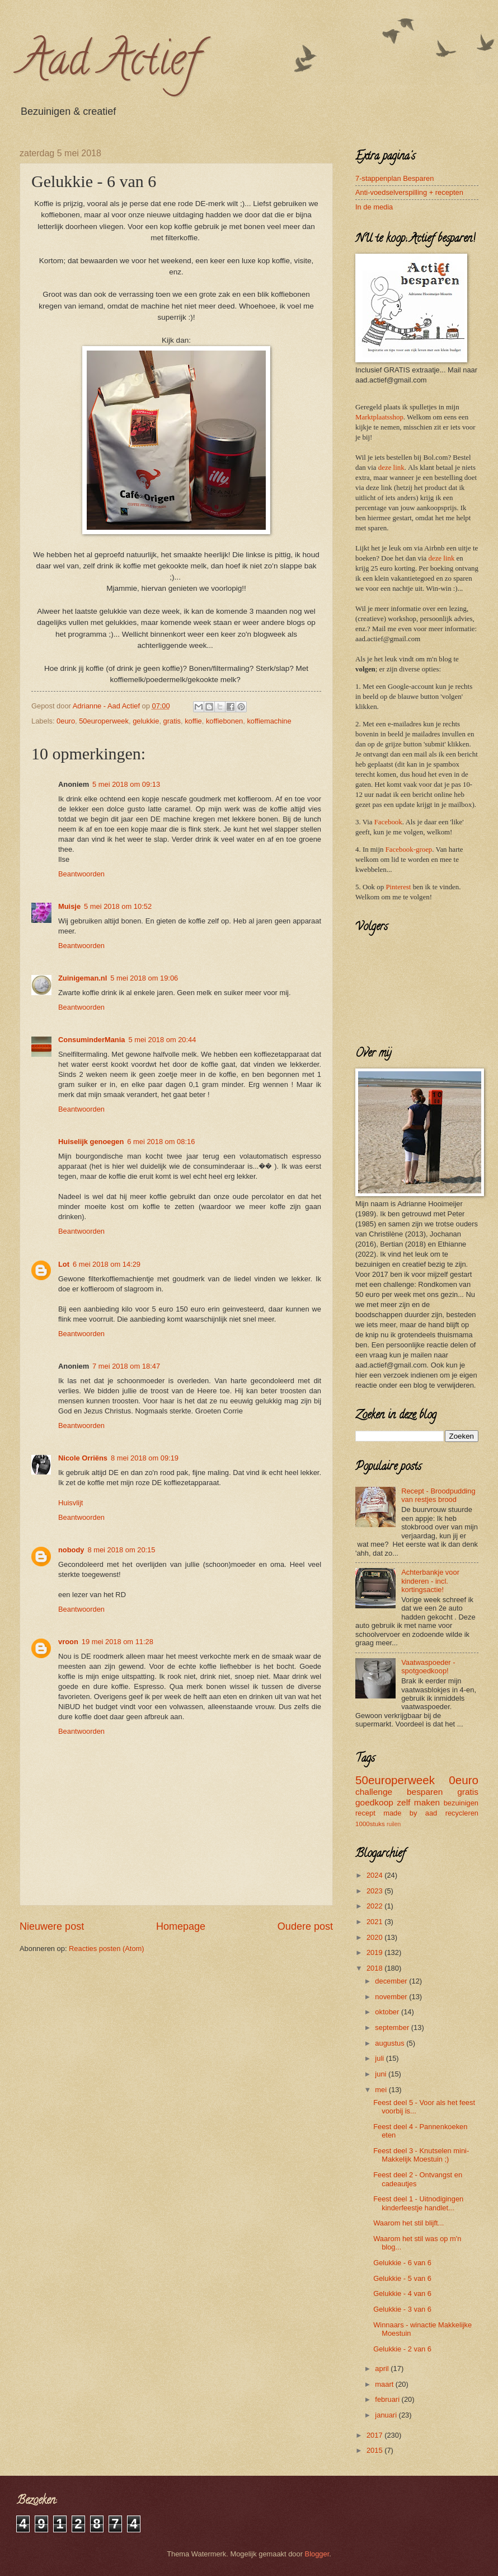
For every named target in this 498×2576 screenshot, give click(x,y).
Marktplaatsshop (379, 417)
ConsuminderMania (91, 1039)
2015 (375, 2450)
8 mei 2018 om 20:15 (121, 1550)
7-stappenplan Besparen (394, 178)
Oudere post (305, 1926)
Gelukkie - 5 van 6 (402, 2278)
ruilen (394, 1824)
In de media (374, 207)
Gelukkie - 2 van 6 (402, 2349)
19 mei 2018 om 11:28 (117, 1641)
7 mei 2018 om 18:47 (126, 1366)
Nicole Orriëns (82, 1458)
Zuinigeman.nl (82, 978)
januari (386, 2415)
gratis (172, 721)
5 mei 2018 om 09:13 (126, 784)
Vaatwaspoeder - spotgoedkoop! (428, 1666)
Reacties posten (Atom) (106, 1948)
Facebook (388, 822)
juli (380, 2058)
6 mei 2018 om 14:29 (106, 1264)
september (393, 2027)
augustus (390, 2043)
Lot (63, 1264)
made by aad (410, 1813)
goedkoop (374, 1802)
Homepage (180, 1926)
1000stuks (370, 1824)
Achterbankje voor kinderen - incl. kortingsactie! (430, 1581)
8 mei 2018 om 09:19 (144, 1458)
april (383, 2368)
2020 (375, 1937)
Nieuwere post (52, 1926)
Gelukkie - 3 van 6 (402, 2309)
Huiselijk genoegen (91, 1141)
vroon (68, 1641)
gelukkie (146, 721)
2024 (375, 1875)
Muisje (69, 906)
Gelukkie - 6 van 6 (402, 2262)
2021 (375, 1921)
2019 (375, 1952)
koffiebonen (224, 721)
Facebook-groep (409, 849)
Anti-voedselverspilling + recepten (409, 192)
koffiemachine (269, 721)
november (392, 1996)
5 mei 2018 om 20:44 (162, 1039)
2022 (375, 1906)
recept (365, 1813)
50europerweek (104, 721)
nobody (71, 1550)
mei (381, 2089)
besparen (425, 1791)
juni (381, 2074)
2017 (375, 2435)
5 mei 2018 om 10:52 (118, 906)
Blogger (317, 2554)
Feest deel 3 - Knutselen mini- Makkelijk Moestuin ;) (421, 2154)
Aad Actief (109, 64)
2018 (375, 1968)
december (392, 1981)
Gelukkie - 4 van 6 (402, 2293)
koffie (193, 721)
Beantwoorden (81, 874)
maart (385, 2384)
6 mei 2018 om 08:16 (161, 1141)
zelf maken (418, 1802)
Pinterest (398, 887)
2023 (375, 1891)
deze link (391, 468)
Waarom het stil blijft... (408, 2223)
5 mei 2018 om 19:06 (144, 978)
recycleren (461, 1813)
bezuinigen (461, 1803)
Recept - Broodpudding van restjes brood (438, 1495)
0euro (66, 721)
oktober (388, 2012)
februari (388, 2399)
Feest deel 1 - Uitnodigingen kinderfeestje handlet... (418, 2203)
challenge (373, 1791)
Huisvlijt (70, 1503)
